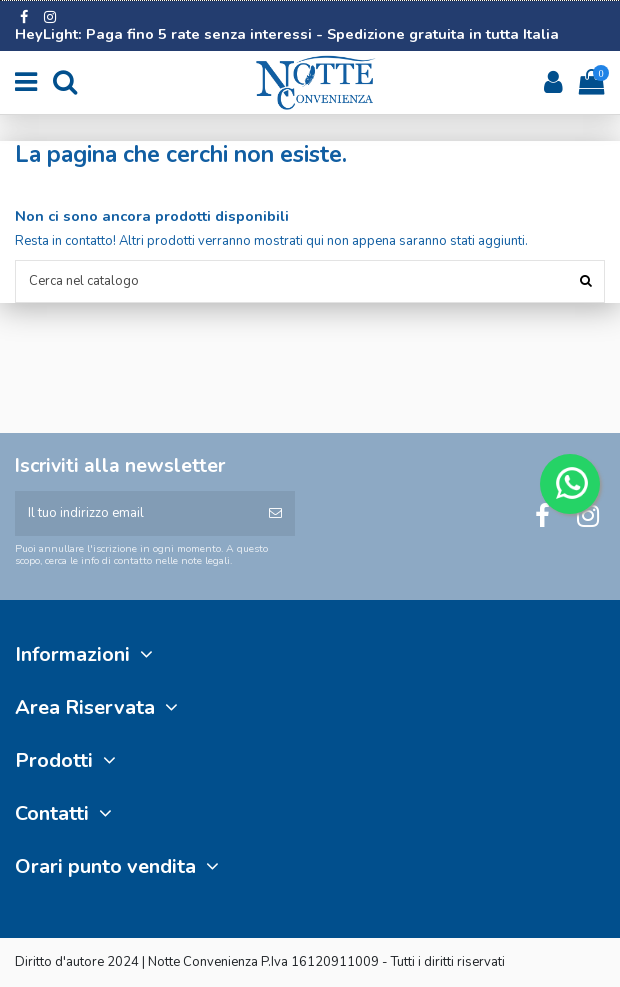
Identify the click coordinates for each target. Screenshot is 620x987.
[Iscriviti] (275, 514)
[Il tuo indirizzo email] (135, 514)
